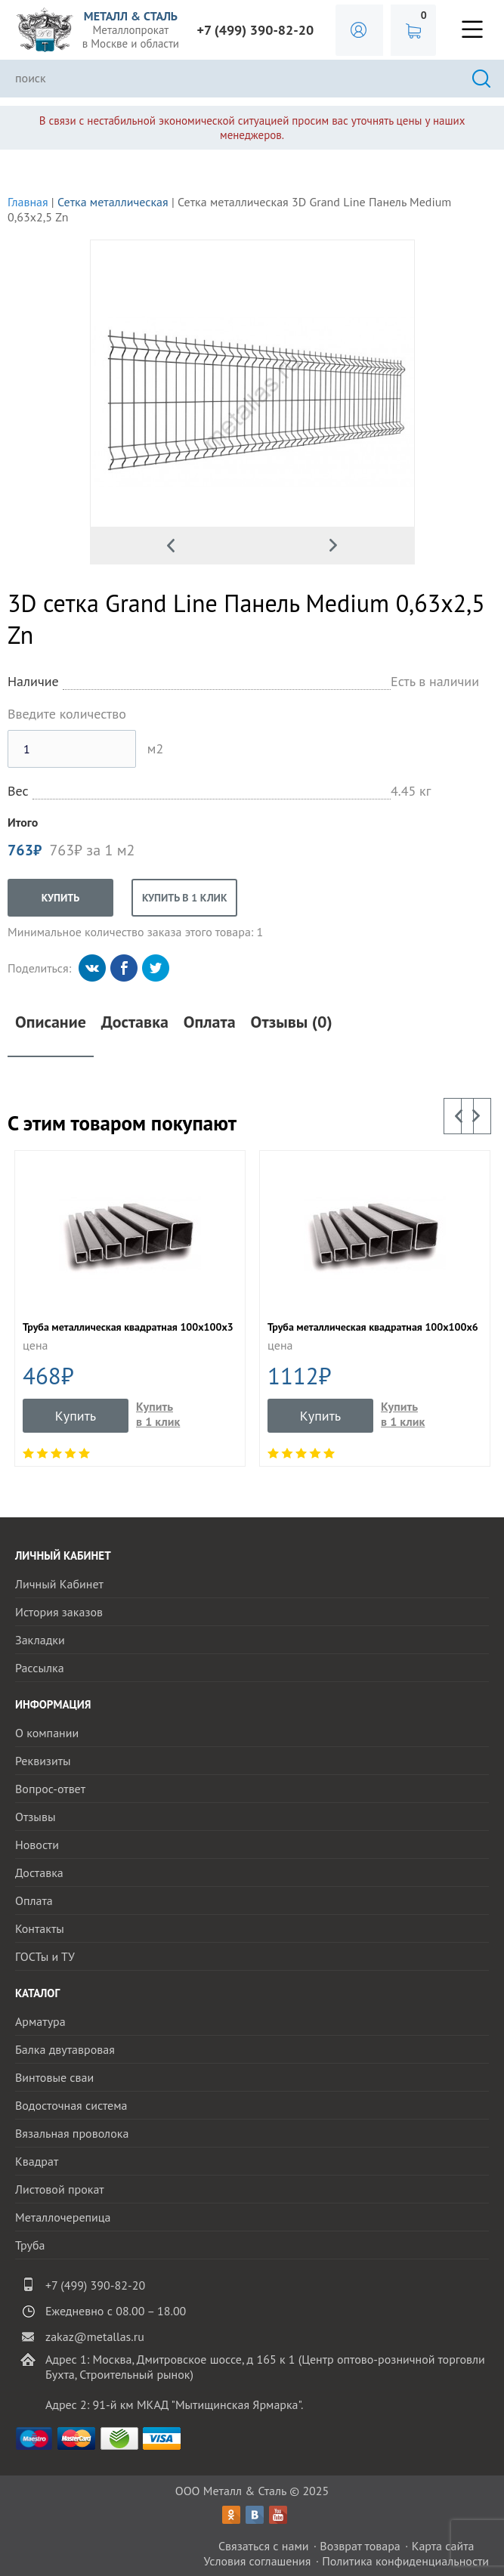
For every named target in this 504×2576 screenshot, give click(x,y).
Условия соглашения (257, 2560)
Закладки (40, 1639)
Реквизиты (43, 1760)
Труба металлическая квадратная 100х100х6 (372, 1327)
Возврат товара (360, 2545)
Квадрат (36, 2161)
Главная (28, 201)
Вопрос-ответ (50, 1788)
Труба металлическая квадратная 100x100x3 (128, 1327)
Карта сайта (443, 2545)
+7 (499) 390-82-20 (255, 30)
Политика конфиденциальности (405, 2560)
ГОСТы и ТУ (45, 1956)
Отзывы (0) (291, 1022)
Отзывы (35, 1816)
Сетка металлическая (113, 201)
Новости (37, 1844)
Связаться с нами (263, 2545)
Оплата (210, 1022)
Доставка (135, 1022)
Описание (50, 1022)
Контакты (39, 1928)
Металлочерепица (63, 2217)
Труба (30, 2245)
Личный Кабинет (59, 1583)
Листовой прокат (59, 2189)
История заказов (59, 1611)
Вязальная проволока (71, 2133)
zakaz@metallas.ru (94, 2336)
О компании (47, 1732)
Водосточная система (71, 2105)
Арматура (40, 2021)
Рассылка (39, 1667)
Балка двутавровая (65, 2049)
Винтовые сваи (54, 2077)
